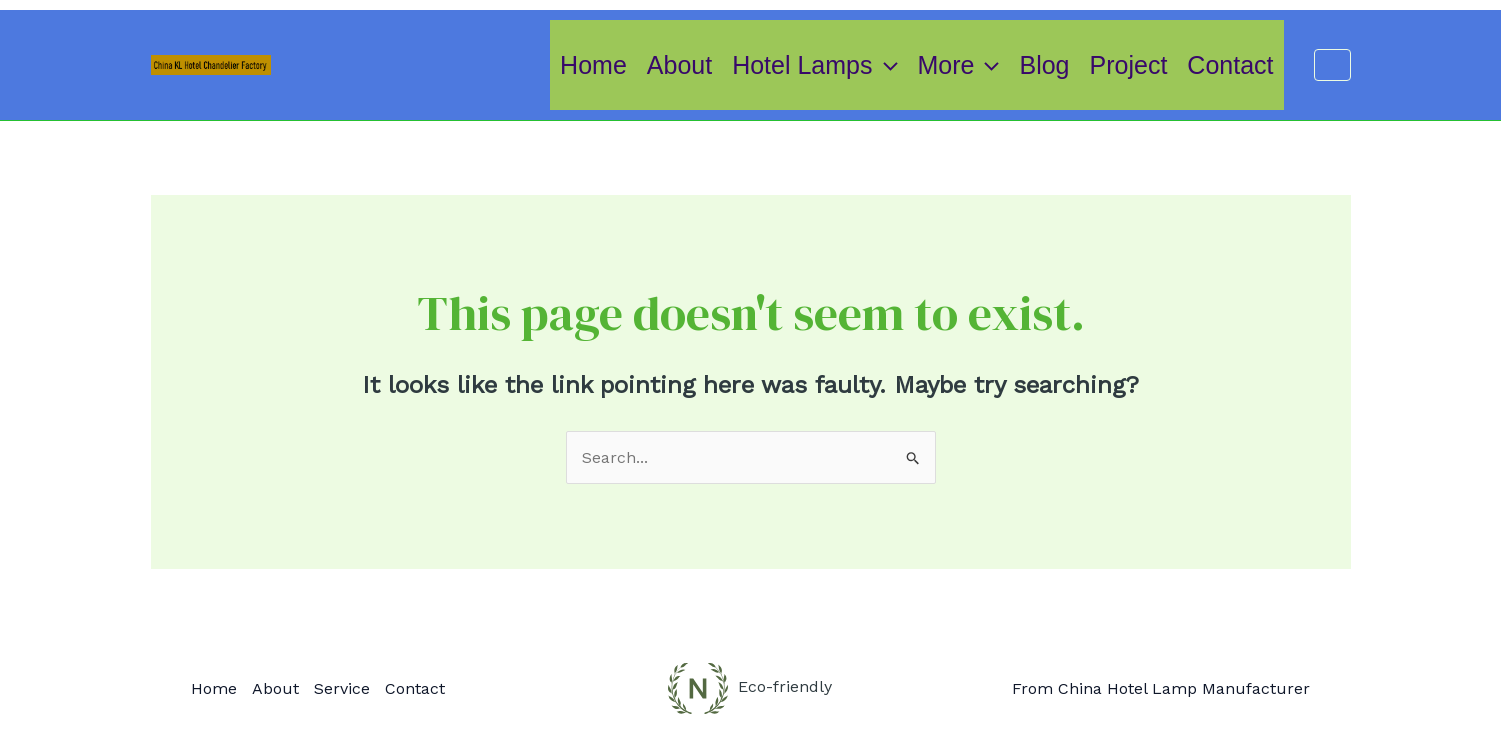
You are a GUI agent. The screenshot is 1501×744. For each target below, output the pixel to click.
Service (342, 688)
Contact (1230, 65)
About (679, 65)
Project (1129, 65)
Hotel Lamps (814, 65)
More (959, 65)
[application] (885, 65)
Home (593, 65)
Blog (1044, 65)
